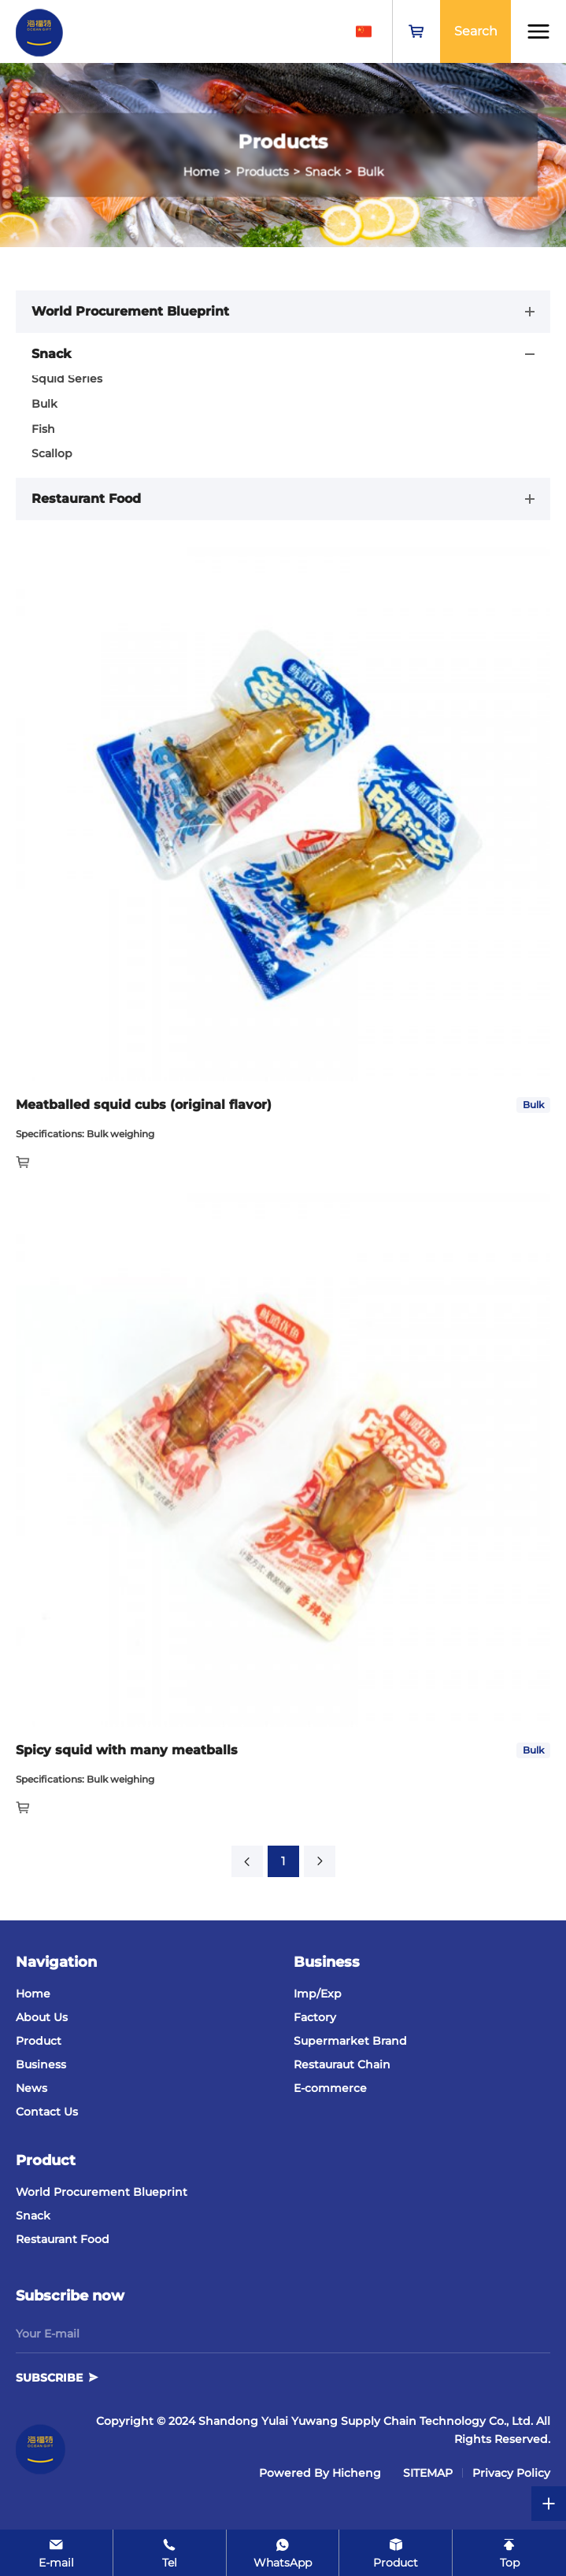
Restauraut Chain (342, 2064)
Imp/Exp (318, 1994)
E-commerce (330, 2088)
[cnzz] (384, 2473)
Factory (315, 2017)
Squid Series (66, 378)
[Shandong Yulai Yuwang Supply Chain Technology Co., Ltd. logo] (39, 31)
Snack (33, 2215)
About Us (42, 2017)
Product (38, 2041)
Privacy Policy (511, 2473)
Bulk (44, 404)
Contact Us (47, 2112)
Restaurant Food (62, 2239)
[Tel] (169, 2553)
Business (41, 2064)
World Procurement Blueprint (101, 2192)
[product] (395, 2553)
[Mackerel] (283, 1105)
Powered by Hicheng (320, 2473)
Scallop (51, 453)
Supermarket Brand (350, 2041)
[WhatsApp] (283, 2553)
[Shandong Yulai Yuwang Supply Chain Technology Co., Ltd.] (40, 2449)
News (31, 2088)
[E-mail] (56, 2553)
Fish (43, 429)
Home (33, 1994)
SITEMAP (428, 2473)
